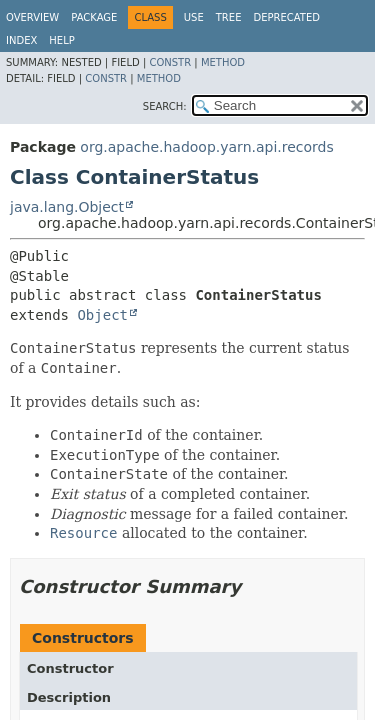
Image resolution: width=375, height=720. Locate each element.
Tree (229, 17)
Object (102, 315)
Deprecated (286, 17)
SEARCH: (165, 106)
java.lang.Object (67, 207)
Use (194, 17)
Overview (32, 17)
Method (223, 62)
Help (61, 40)
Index (21, 40)
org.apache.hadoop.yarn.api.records (206, 147)
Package (94, 17)
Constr (170, 62)
